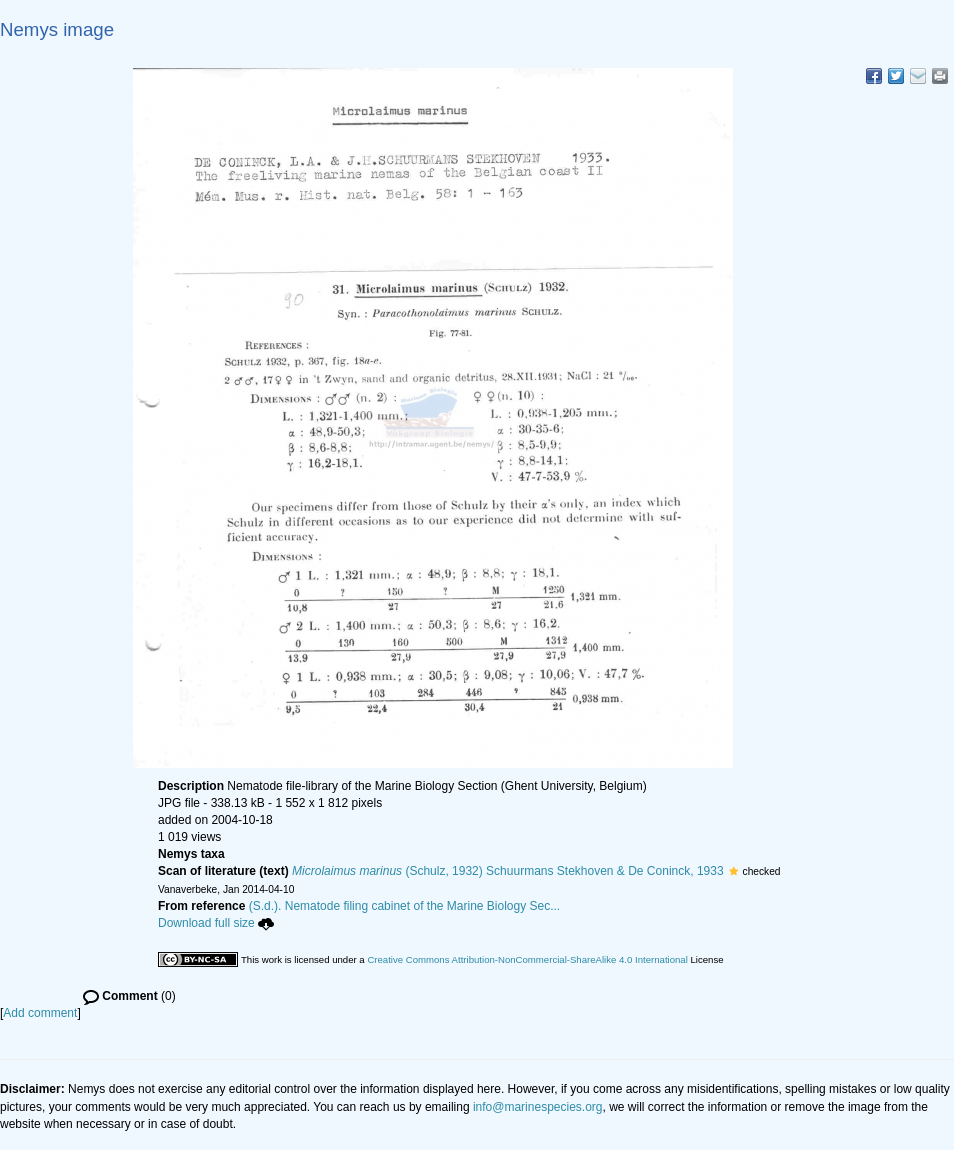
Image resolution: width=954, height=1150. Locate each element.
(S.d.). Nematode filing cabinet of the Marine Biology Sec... (405, 906)
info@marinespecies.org (538, 1107)
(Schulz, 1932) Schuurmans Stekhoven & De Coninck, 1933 (508, 871)
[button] (733, 871)
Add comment (40, 1013)
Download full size (216, 923)
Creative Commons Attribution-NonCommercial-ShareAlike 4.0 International (527, 959)
